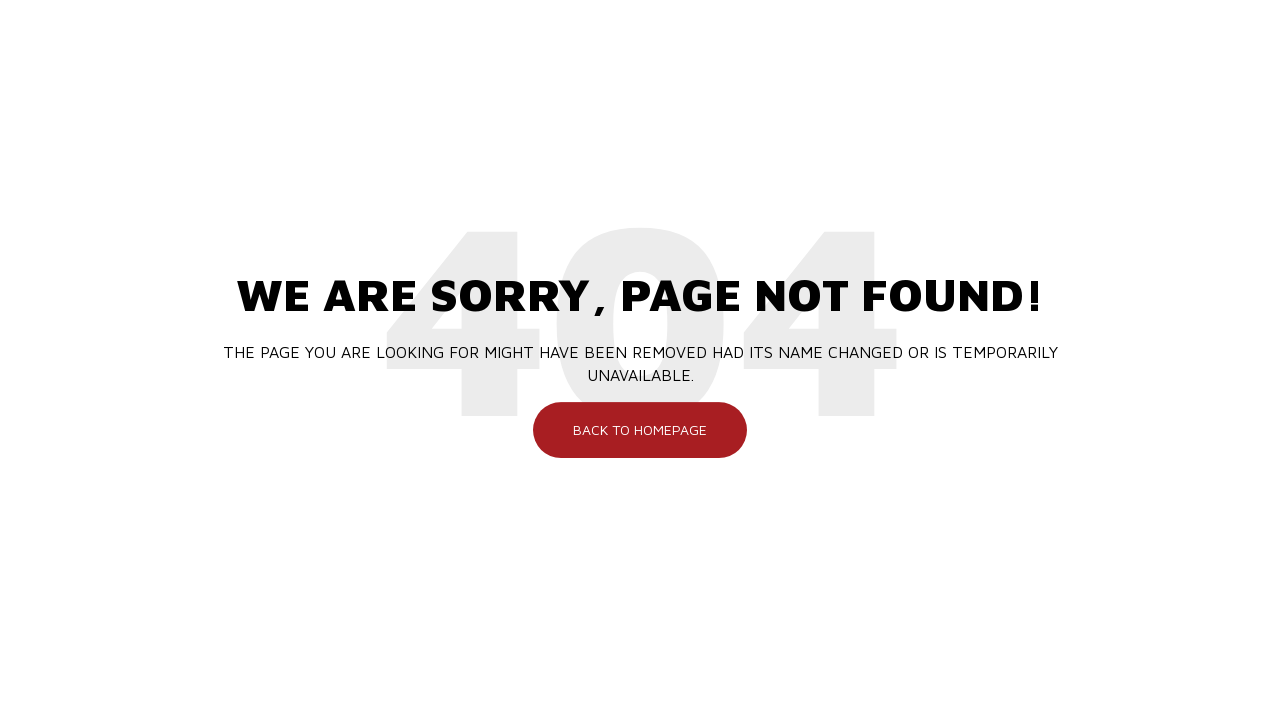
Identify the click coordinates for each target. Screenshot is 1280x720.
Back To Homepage (640, 429)
